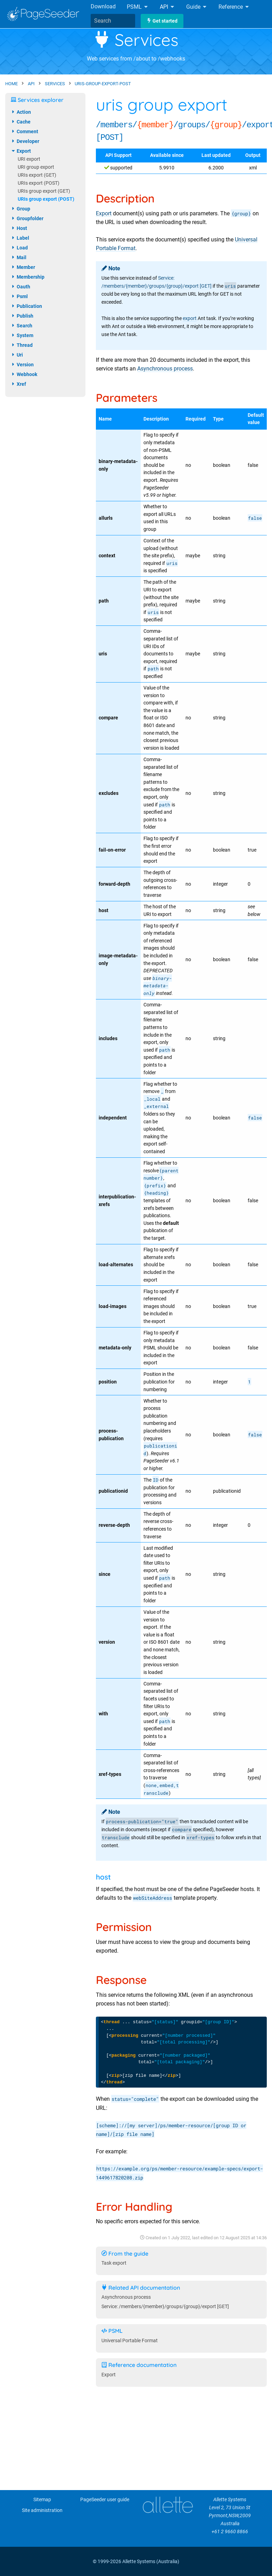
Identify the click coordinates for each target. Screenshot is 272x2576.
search (21, 325)
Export (104, 213)
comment (24, 131)
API (167, 7)
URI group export (36, 167)
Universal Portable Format (129, 2341)
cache (21, 122)
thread (22, 345)
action (21, 112)
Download (103, 6)
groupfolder (27, 218)
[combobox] (113, 21)
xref (18, 384)
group (20, 209)
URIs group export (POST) (46, 199)
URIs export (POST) (38, 183)
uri (17, 355)
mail (18, 257)
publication (26, 306)
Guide (196, 7)
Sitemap (42, 2500)
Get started (162, 21)
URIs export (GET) (37, 175)
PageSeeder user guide (104, 2500)
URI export (29, 159)
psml (19, 296)
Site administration (42, 2510)
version (22, 364)
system (22, 335)
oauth (20, 286)
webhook (24, 374)
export (190, 318)
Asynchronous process (165, 368)
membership (27, 277)
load (19, 247)
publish (22, 316)
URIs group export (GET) (44, 191)
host (19, 228)
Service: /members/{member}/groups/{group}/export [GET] (165, 2307)
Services (136, 39)
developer (25, 141)
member (23, 267)
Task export (113, 2263)
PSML (138, 7)
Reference (234, 7)
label (20, 238)
